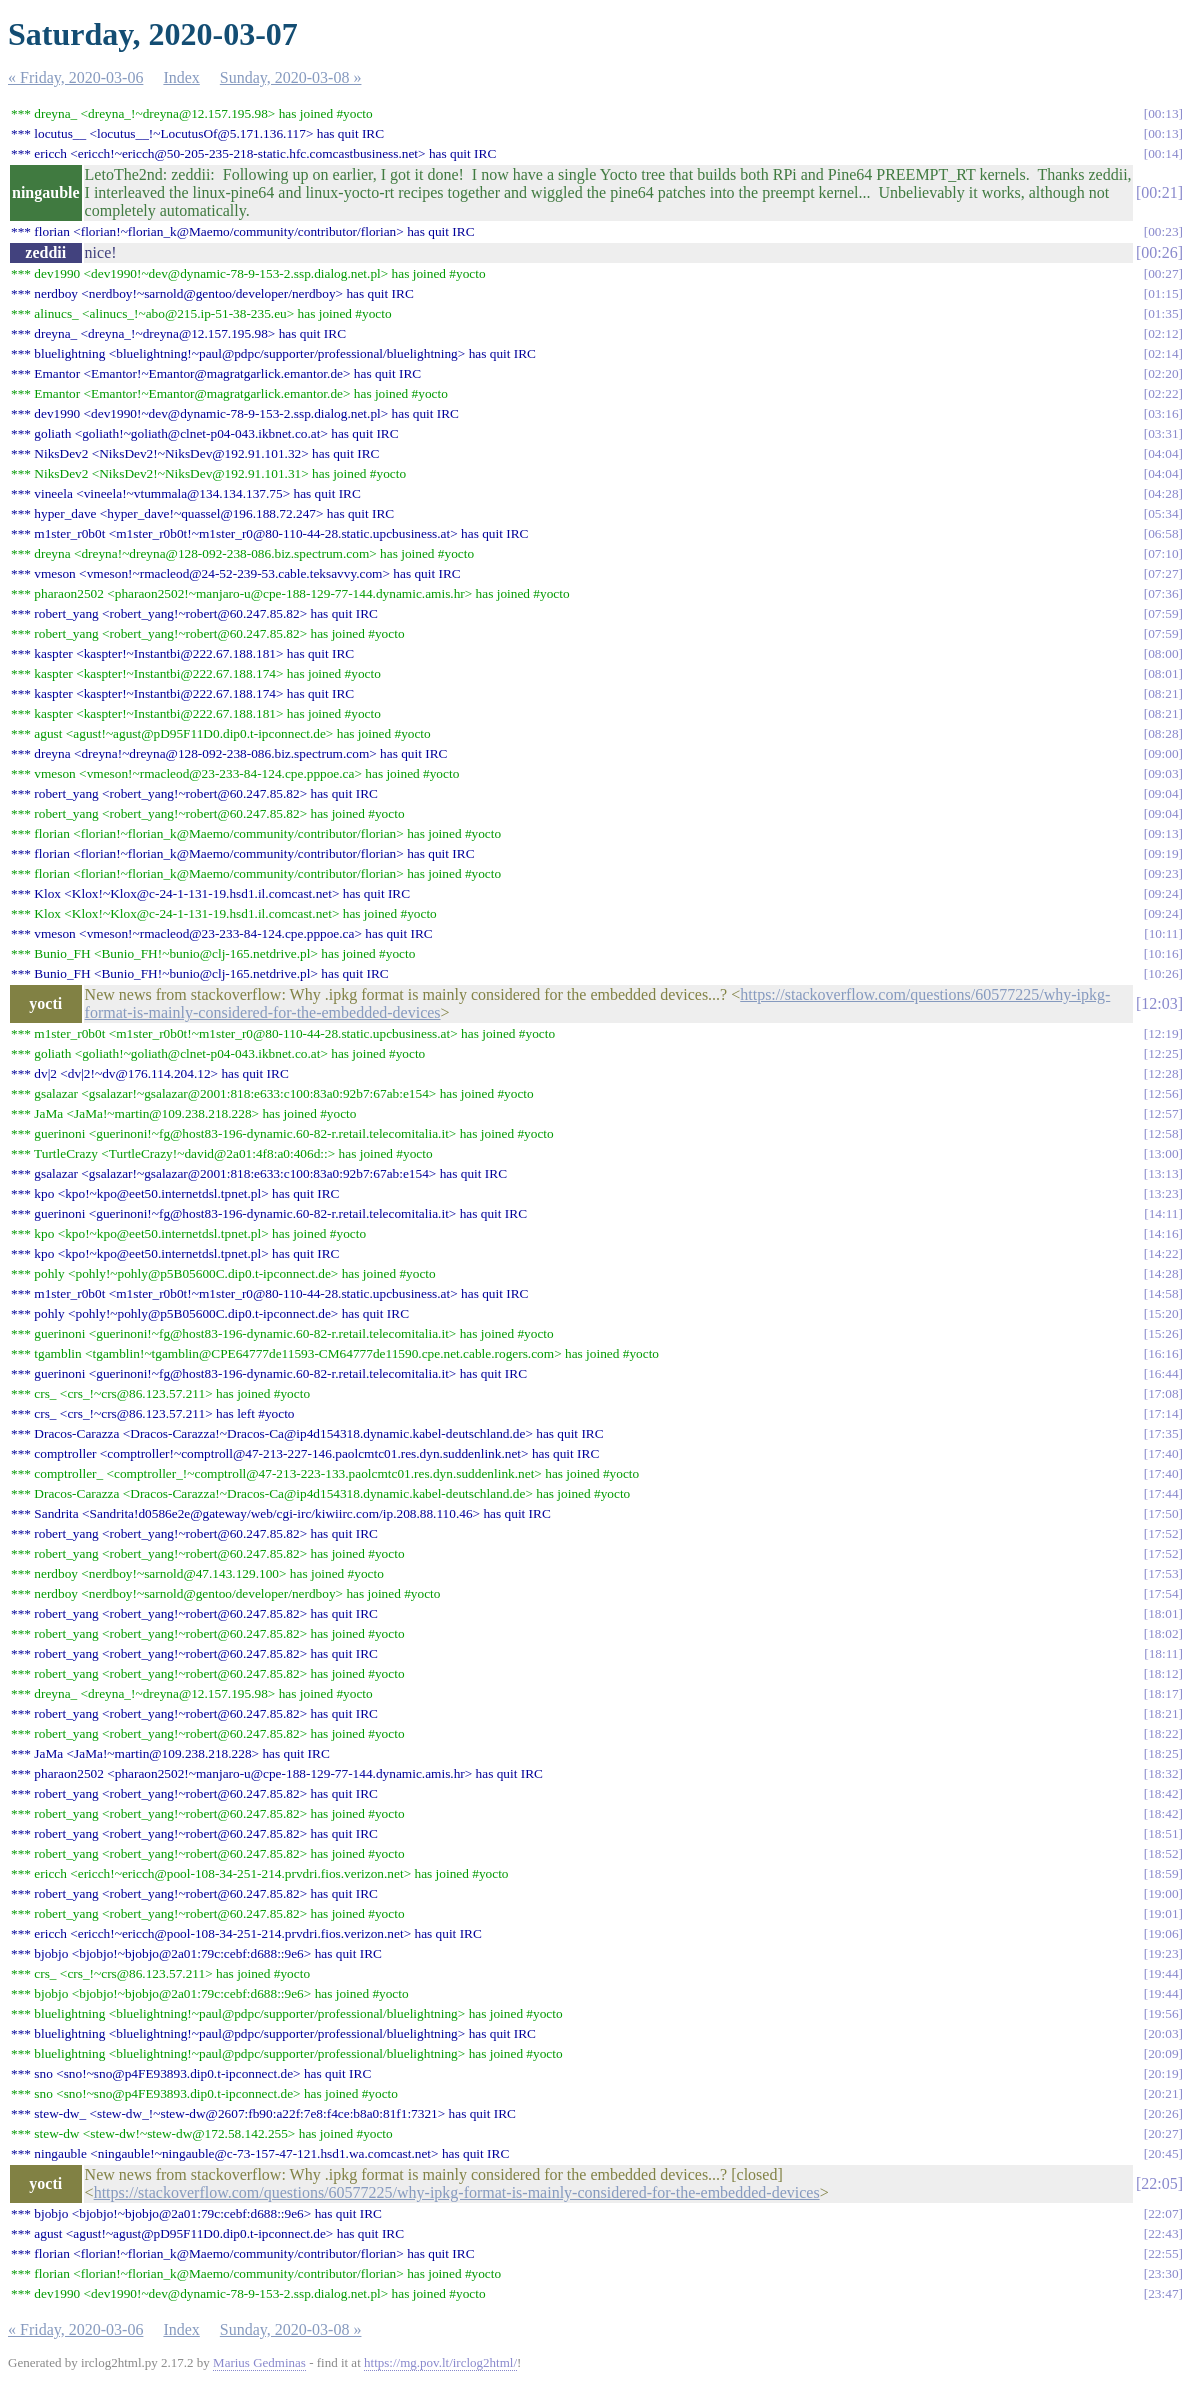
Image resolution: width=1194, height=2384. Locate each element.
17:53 (1163, 1573)
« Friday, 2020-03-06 (75, 77)
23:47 (1163, 2293)
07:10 (1163, 553)
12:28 (1163, 1073)
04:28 (1163, 493)
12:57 (1163, 1113)
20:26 (1163, 2113)
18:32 (1163, 1773)
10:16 (1163, 953)
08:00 (1163, 653)
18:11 (1164, 1653)
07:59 (1163, 613)
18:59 (1163, 1873)
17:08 (1163, 1393)
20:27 (1163, 2133)
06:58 (1163, 533)
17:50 (1163, 1513)
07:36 (1163, 593)
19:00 (1163, 1893)
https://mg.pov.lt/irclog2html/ (440, 2362)
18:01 (1163, 1613)
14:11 (1164, 1213)
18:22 (1163, 1733)
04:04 (1163, 453)
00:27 (1163, 273)
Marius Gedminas (259, 2362)
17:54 (1163, 1593)
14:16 (1163, 1233)
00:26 (1159, 252)
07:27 (1163, 573)
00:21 (1159, 192)
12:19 (1163, 1033)
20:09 (1163, 2053)
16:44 (1163, 1373)
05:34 (1163, 513)
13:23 (1163, 1193)
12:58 (1163, 1133)
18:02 (1163, 1633)
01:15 (1163, 293)
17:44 (1163, 1493)
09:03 (1163, 773)
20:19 (1163, 2073)
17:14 (1163, 1413)
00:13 (1163, 113)
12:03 (1159, 1003)
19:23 (1163, 1953)
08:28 (1163, 733)
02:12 (1163, 333)
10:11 (1164, 933)
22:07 (1163, 2213)
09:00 (1163, 753)
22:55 (1163, 2253)
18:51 (1163, 1833)
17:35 (1163, 1433)
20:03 (1163, 2033)
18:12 (1163, 1673)
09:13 (1163, 833)
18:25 (1163, 1753)
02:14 (1163, 353)
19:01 (1163, 1913)
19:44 (1163, 1973)
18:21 (1163, 1713)
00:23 (1163, 231)
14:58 (1163, 1293)
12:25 (1163, 1053)
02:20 (1163, 373)
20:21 (1163, 2093)
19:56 (1163, 2013)
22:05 (1159, 2183)
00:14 (1163, 153)
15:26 (1163, 1333)
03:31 (1163, 433)
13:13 (1163, 1173)
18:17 (1163, 1693)
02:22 (1163, 393)
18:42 (1163, 1793)
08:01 (1163, 673)
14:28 (1163, 1273)
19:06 (1163, 1933)
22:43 (1163, 2233)
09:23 (1163, 873)
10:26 (1163, 973)
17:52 (1163, 1533)
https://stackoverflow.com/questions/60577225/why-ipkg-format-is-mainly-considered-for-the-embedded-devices (457, 2192)
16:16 (1163, 1353)
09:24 (1163, 893)
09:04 (1163, 793)
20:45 (1163, 2153)
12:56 (1163, 1093)
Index (181, 77)
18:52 (1163, 1853)
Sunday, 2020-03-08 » (291, 77)
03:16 (1163, 413)
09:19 (1163, 853)
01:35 (1163, 313)
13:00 (1163, 1153)
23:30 (1163, 2273)
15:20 (1163, 1313)
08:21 (1163, 693)
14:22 (1163, 1253)
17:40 (1163, 1453)
